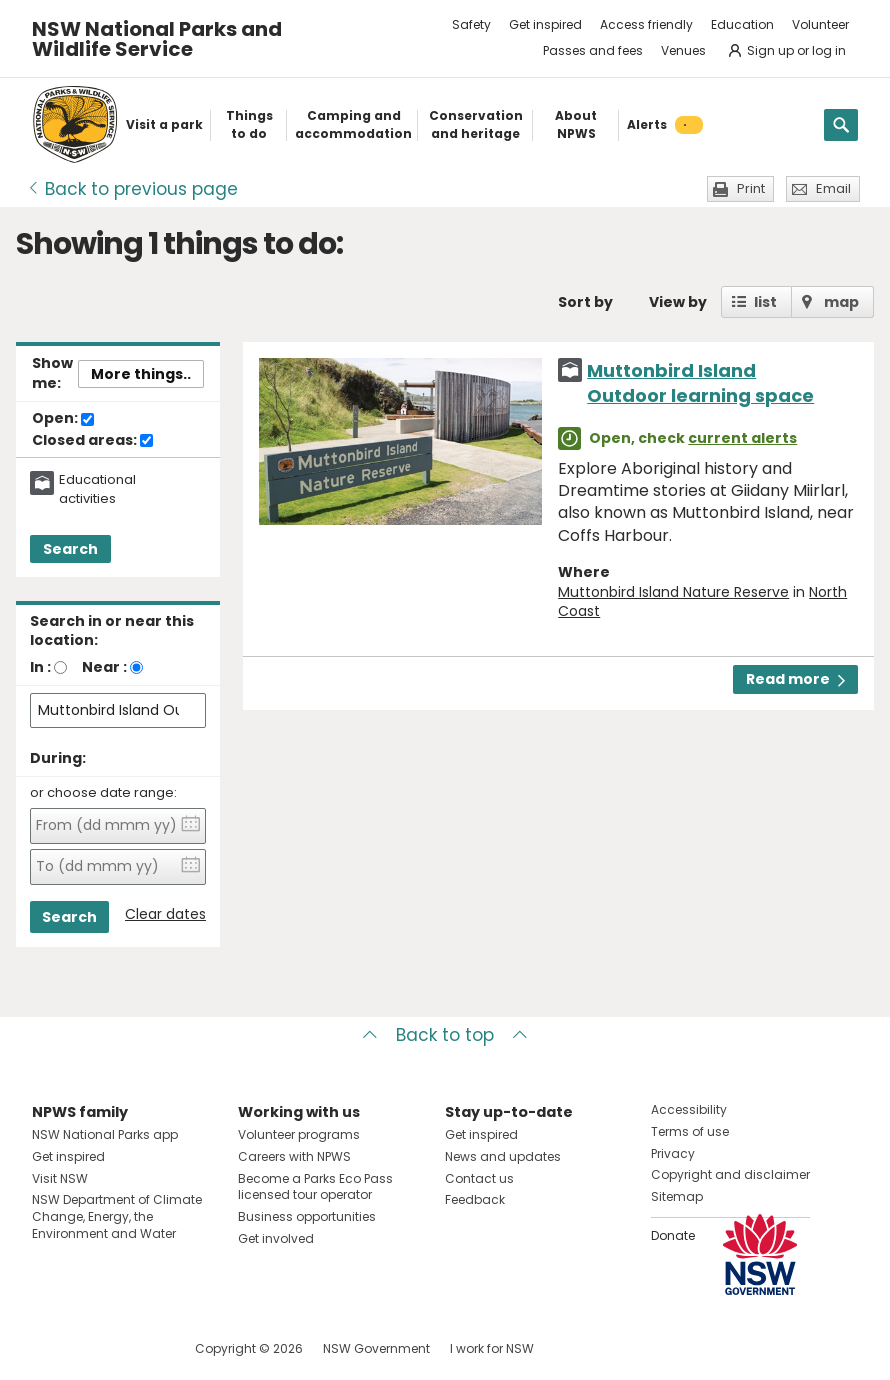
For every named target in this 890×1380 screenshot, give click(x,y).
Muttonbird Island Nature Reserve (673, 592)
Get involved (276, 1238)
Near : (104, 667)
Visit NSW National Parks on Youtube (136, 1348)
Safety (471, 24)
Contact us (479, 1178)
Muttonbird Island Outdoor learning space (700, 383)
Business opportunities (307, 1216)
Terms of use (690, 1131)
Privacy (673, 1153)
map (841, 302)
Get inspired (545, 24)
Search (70, 549)
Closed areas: (92, 441)
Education (742, 24)
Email (833, 188)
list (765, 302)
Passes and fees (593, 50)
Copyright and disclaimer (730, 1174)
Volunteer (820, 24)
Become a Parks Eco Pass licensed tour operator (315, 1187)
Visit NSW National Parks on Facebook (50, 1348)
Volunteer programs (299, 1134)
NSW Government (376, 1348)
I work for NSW (492, 1348)
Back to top (445, 1035)
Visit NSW (60, 1178)
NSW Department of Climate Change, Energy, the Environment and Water (117, 1216)
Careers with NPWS (294, 1156)
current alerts (742, 438)
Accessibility (689, 1109)
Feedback (475, 1199)
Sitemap (677, 1196)
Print (751, 188)
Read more (795, 679)
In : (40, 667)
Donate (673, 1235)
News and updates (503, 1156)
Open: (63, 419)
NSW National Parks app (105, 1134)
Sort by (585, 302)
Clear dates (165, 914)
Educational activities (97, 489)
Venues (683, 50)
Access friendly (646, 24)
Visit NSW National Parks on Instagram (93, 1348)
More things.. (141, 374)
